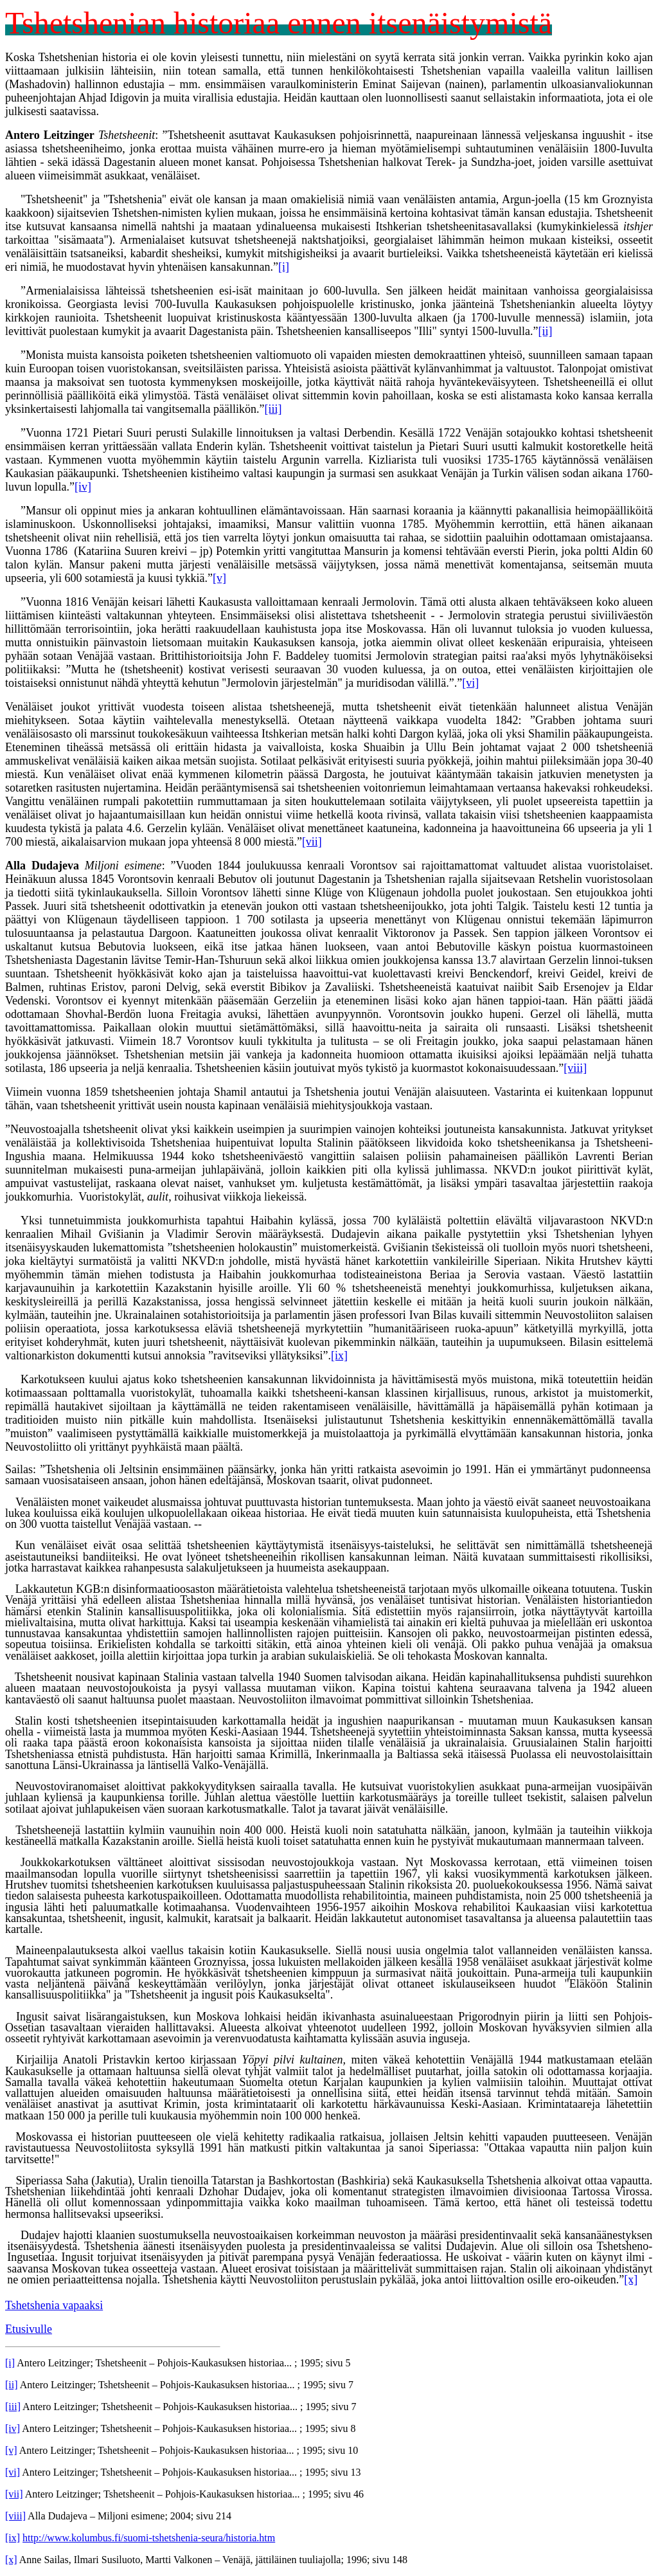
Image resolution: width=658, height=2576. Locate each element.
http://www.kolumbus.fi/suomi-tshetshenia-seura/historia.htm (148, 2537)
